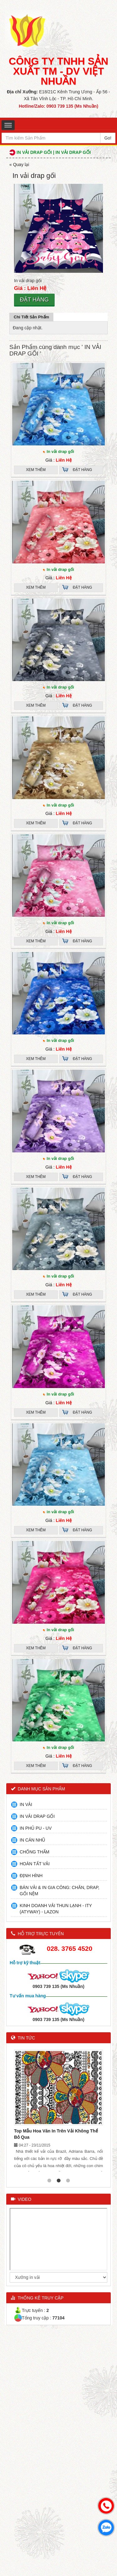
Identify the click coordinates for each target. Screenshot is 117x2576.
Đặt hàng (34, 300)
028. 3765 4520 (69, 1948)
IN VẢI (26, 1804)
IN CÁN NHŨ (32, 1840)
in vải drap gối (60, 1511)
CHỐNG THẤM (34, 1851)
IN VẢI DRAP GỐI (37, 1816)
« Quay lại (19, 164)
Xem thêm (36, 470)
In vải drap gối (60, 451)
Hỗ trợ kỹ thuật (25, 1962)
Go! (107, 137)
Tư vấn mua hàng (28, 1995)
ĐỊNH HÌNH (31, 1875)
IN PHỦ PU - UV (36, 1828)
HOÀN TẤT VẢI (35, 1863)
